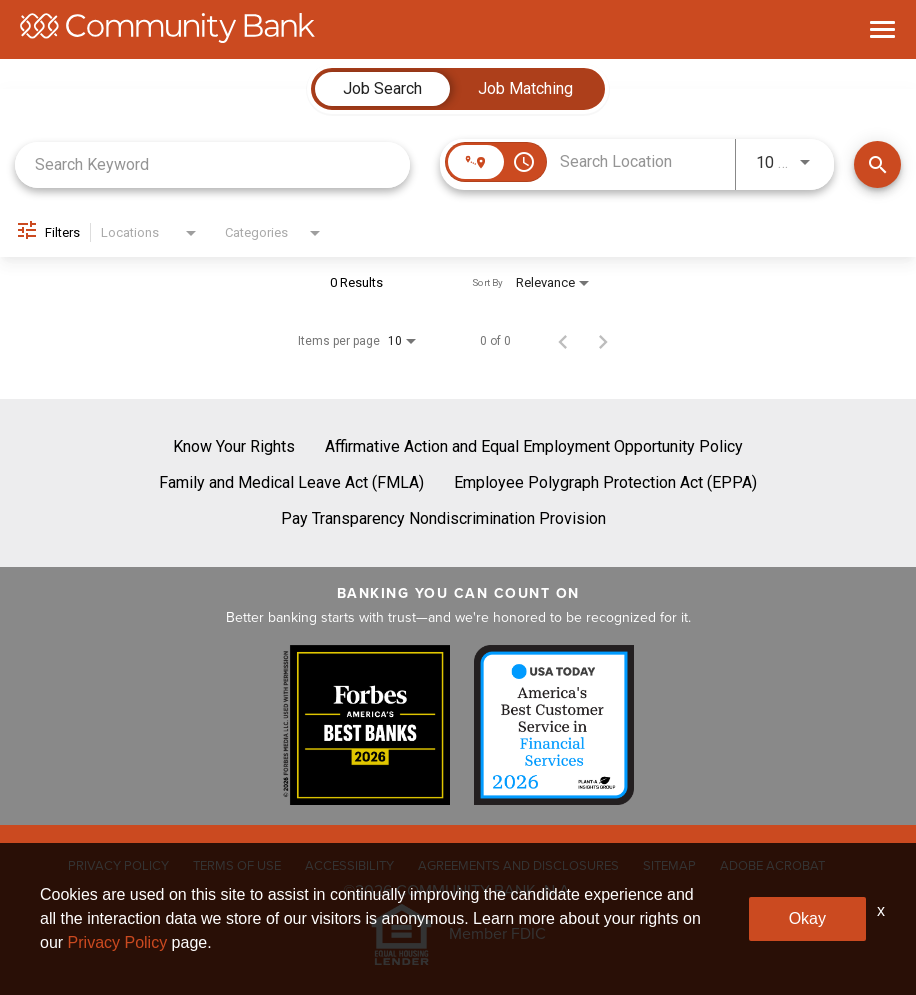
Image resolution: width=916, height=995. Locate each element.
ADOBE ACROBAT (772, 865)
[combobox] (212, 164)
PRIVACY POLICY (118, 865)
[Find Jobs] (877, 164)
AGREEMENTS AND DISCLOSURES (518, 865)
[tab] (382, 89)
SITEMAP (669, 865)
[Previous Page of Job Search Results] (563, 341)
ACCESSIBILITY (349, 865)
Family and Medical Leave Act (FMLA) (291, 482)
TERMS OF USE (237, 865)
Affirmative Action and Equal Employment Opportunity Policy (534, 446)
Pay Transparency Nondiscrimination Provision (443, 518)
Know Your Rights (234, 446)
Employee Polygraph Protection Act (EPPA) (605, 482)
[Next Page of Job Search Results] (603, 341)
